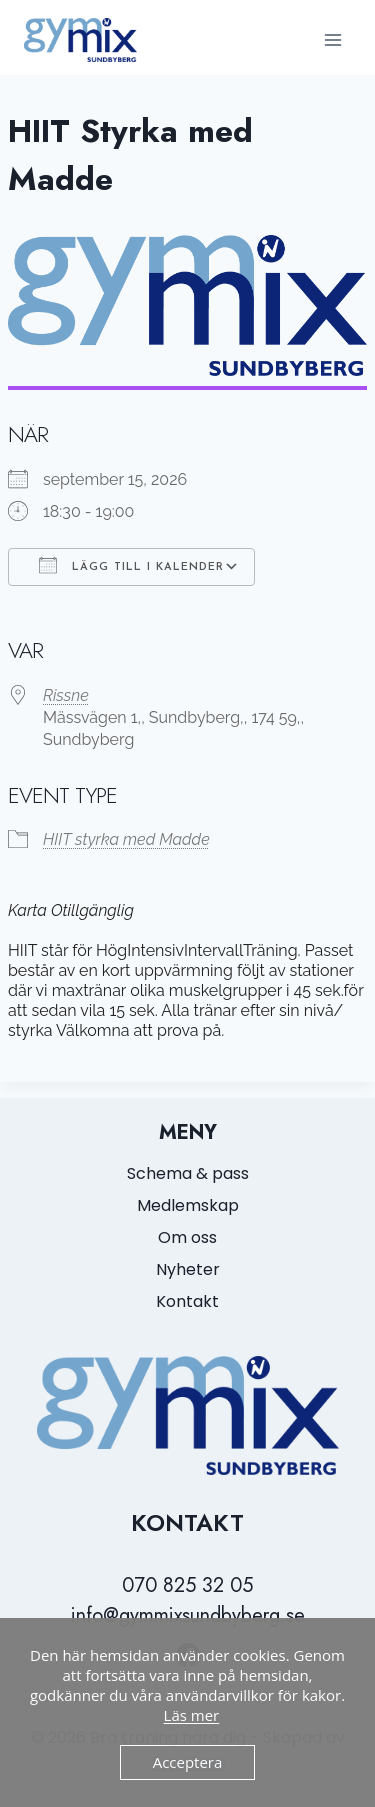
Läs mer (192, 1715)
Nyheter (188, 1269)
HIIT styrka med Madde (126, 839)
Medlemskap (188, 1205)
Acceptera (188, 1762)
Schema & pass (188, 1173)
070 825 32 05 (187, 1585)
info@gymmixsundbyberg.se (188, 1615)
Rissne (66, 695)
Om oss (187, 1237)
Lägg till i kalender (131, 565)
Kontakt (187, 1301)
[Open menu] (332, 39)
